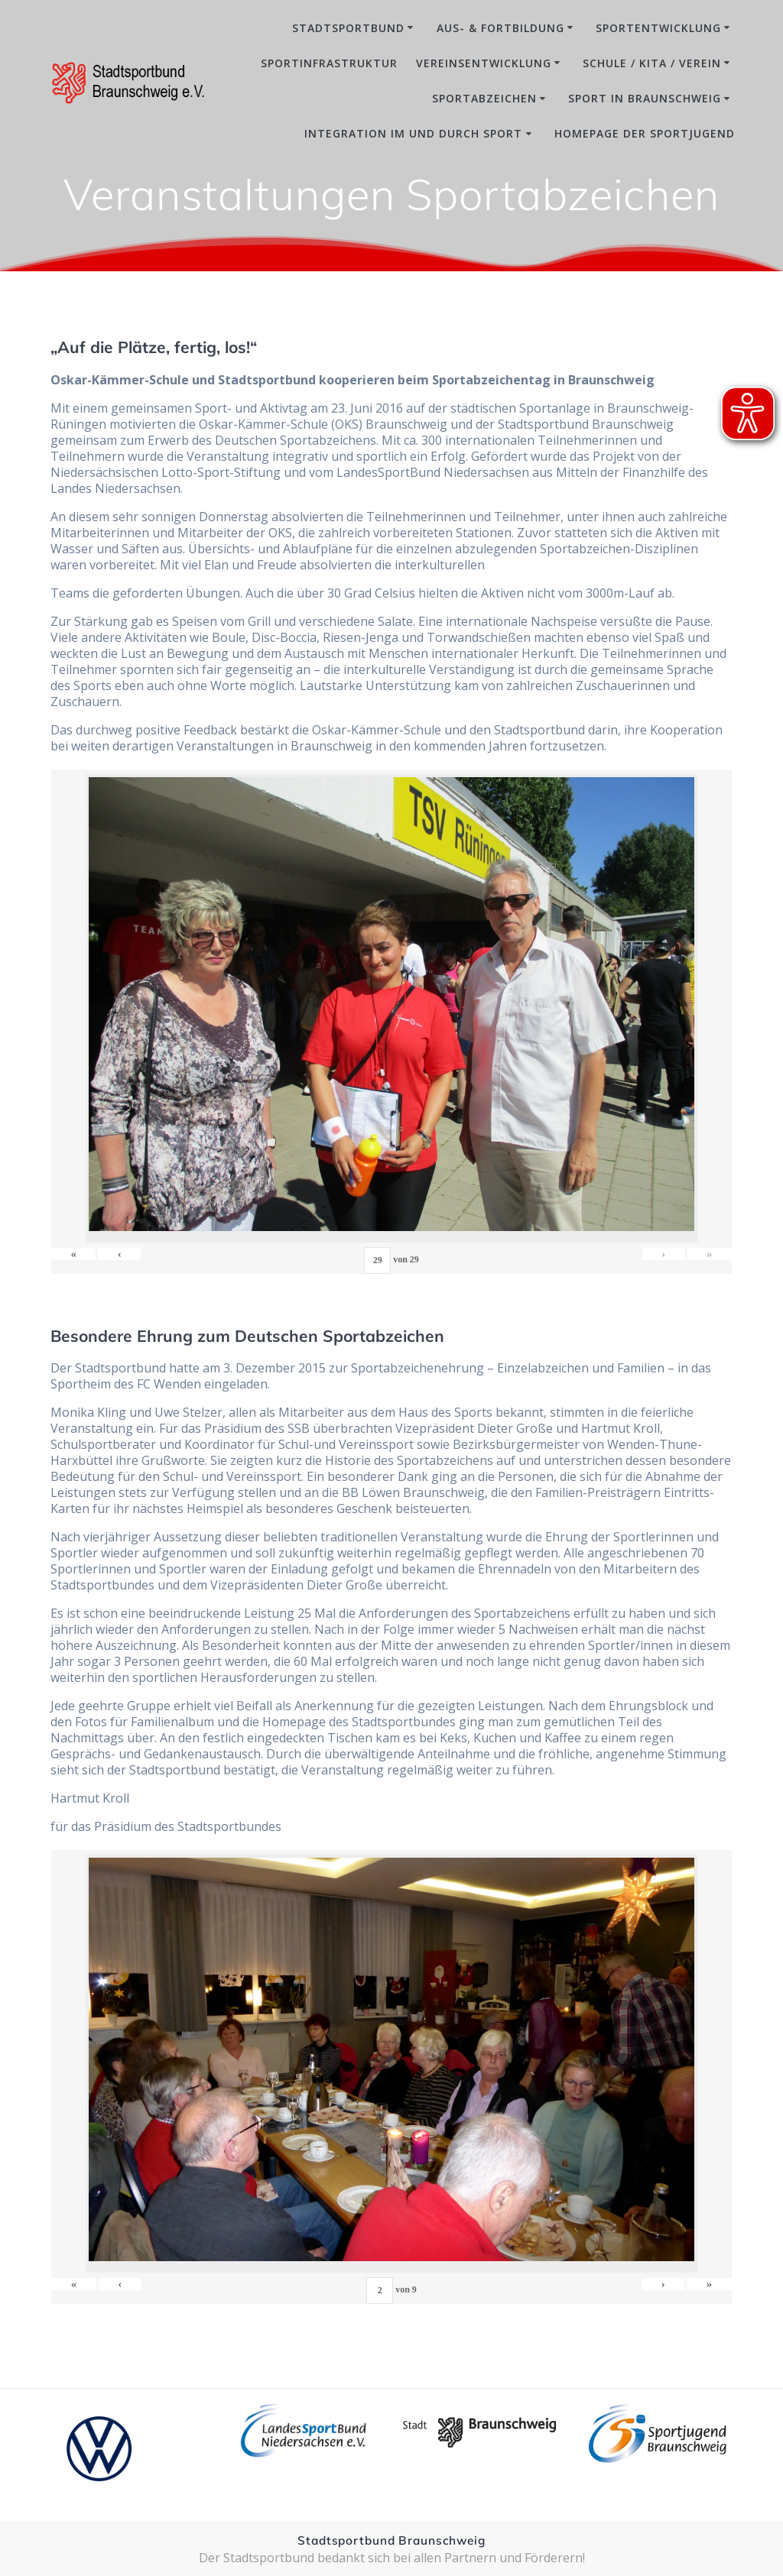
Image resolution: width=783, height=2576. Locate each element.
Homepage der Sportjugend (644, 133)
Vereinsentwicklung (483, 63)
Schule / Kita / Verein (652, 63)
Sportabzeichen (484, 98)
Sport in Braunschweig (644, 98)
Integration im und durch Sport (413, 133)
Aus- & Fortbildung (500, 28)
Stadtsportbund (348, 28)
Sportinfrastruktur (329, 63)
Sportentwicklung (658, 28)
